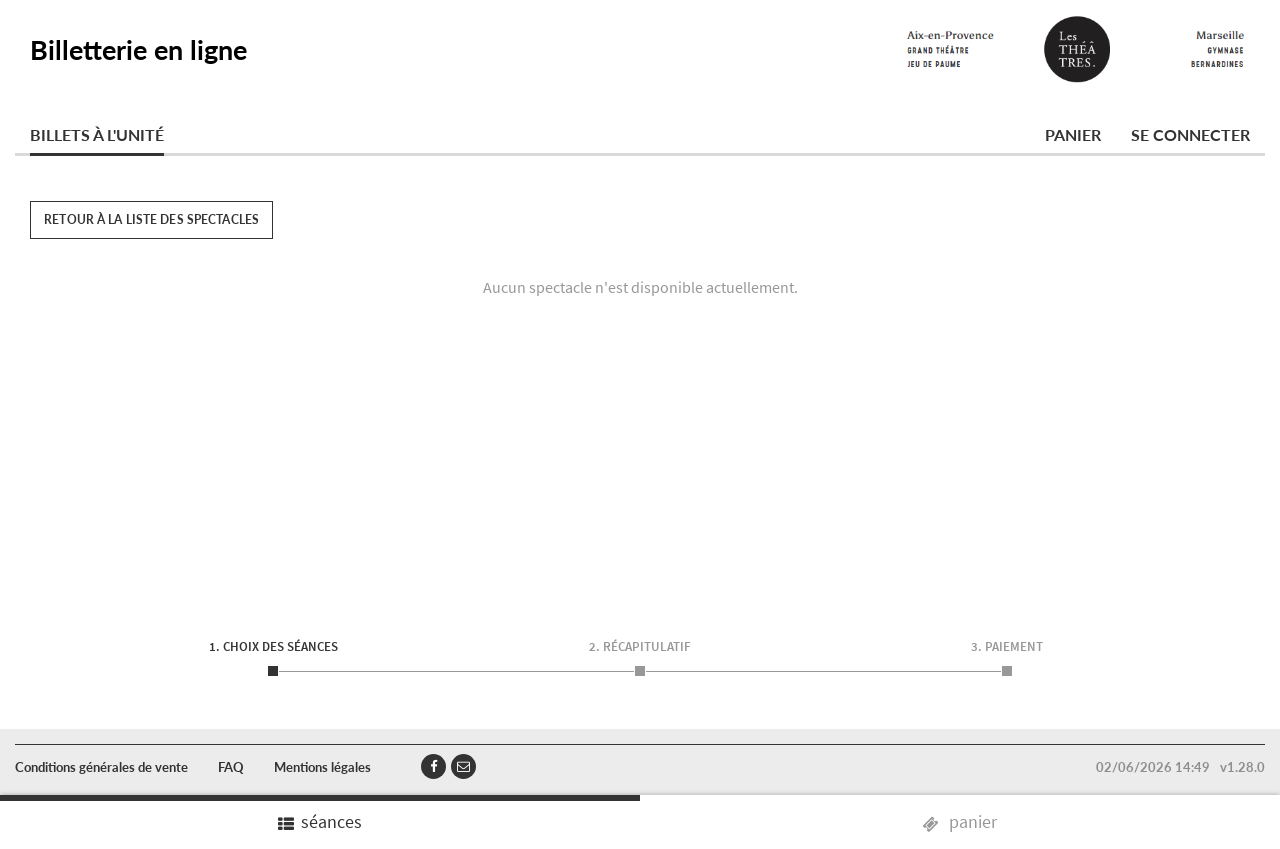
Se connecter (1190, 134)
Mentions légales (322, 767)
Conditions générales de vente (101, 767)
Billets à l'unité (97, 134)
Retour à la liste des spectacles (151, 219)
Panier (1073, 134)
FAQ (231, 767)
